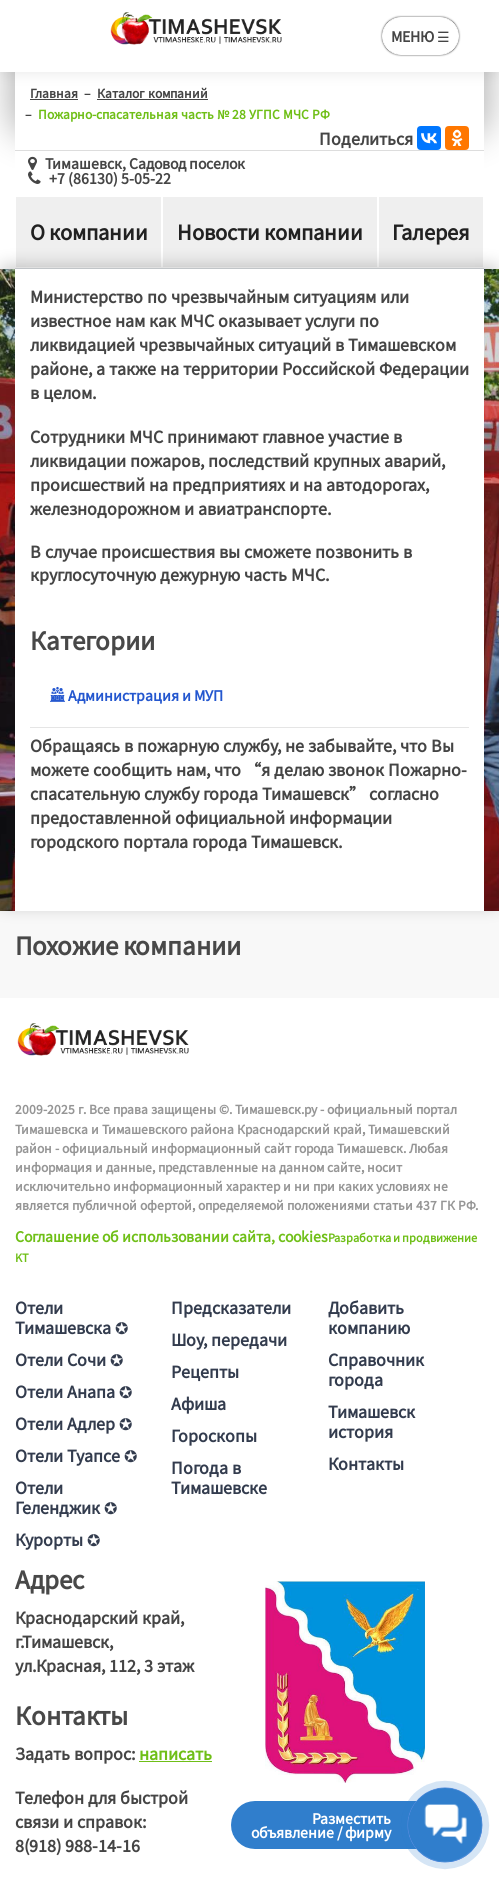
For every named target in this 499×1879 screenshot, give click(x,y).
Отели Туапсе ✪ (76, 1455)
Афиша (198, 1403)
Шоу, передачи (229, 1339)
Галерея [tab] (430, 231)
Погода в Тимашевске (219, 1477)
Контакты (366, 1463)
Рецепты (205, 1371)
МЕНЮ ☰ (420, 36)
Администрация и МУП (136, 695)
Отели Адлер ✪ (73, 1423)
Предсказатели (231, 1307)
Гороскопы (214, 1435)
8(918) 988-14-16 (77, 1845)
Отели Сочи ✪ (69, 1359)
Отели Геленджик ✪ (66, 1497)
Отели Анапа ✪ (73, 1391)
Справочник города (376, 1369)
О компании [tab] (89, 231)
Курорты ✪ (57, 1539)
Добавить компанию (369, 1317)
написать (175, 1753)
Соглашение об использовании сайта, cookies (171, 1236)
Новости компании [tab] (270, 231)
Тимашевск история (371, 1421)
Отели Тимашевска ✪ (71, 1317)
